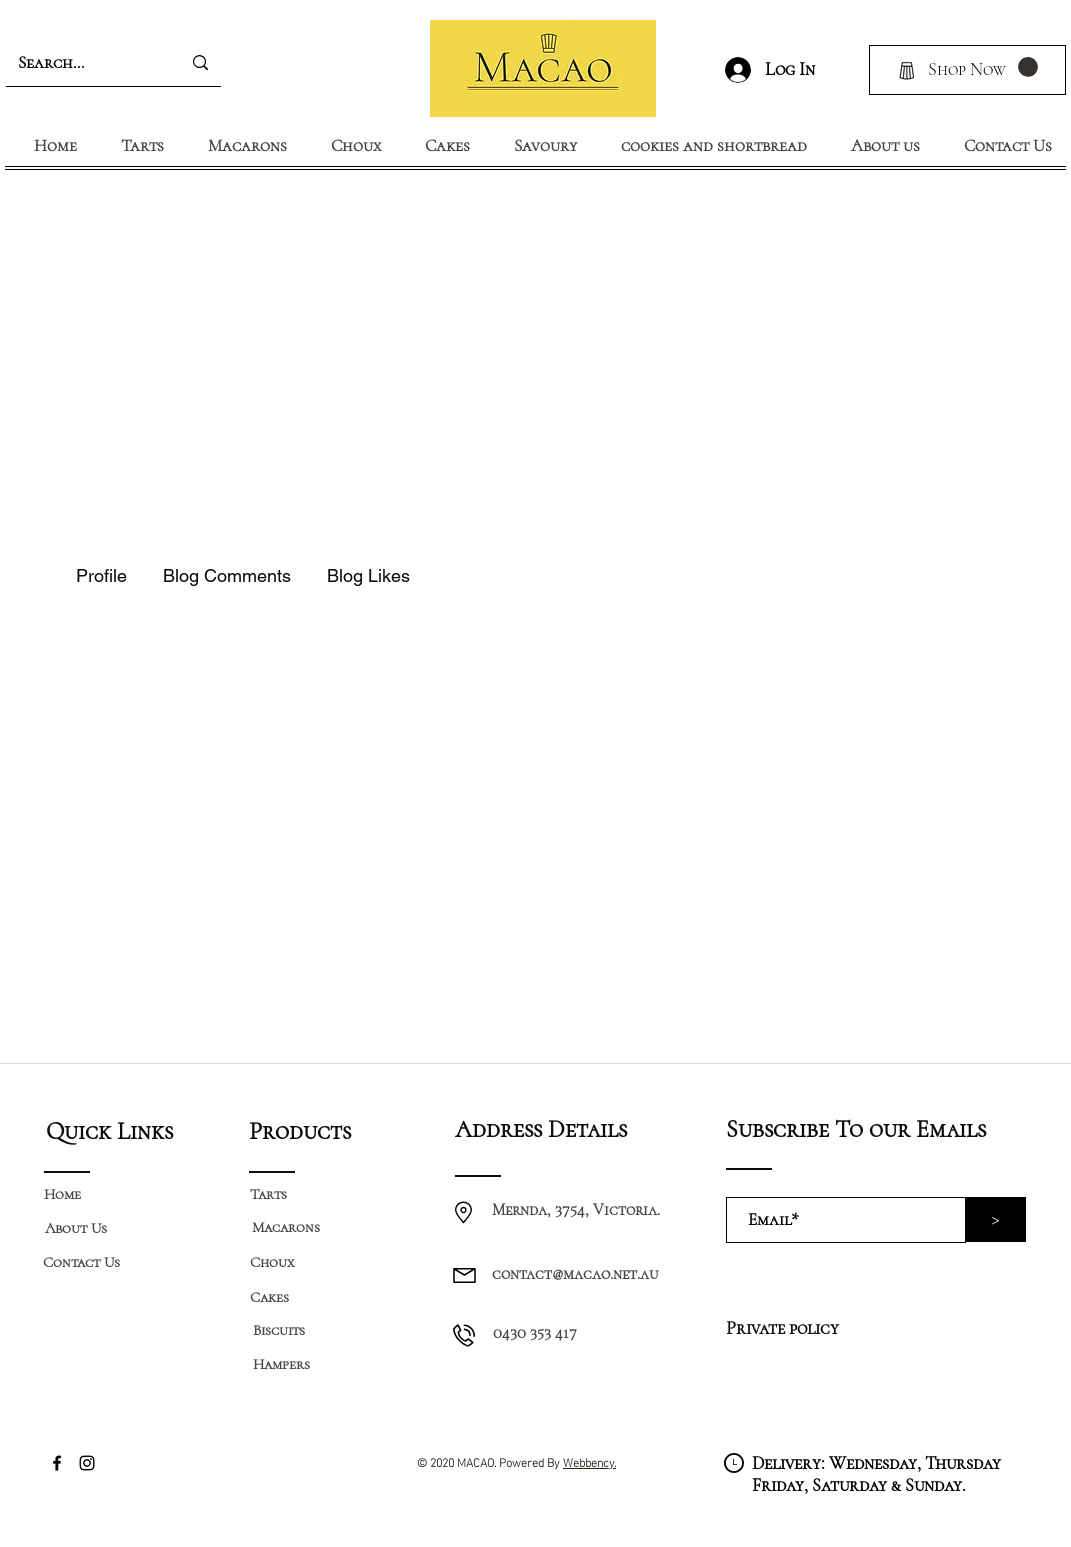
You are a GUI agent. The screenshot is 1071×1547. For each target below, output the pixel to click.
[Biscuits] (279, 1330)
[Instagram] (87, 1463)
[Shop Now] (967, 70)
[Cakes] (270, 1297)
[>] (996, 1219)
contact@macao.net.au (575, 1274)
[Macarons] (286, 1227)
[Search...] (79, 63)
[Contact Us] (82, 1262)
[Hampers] (281, 1364)
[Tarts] (269, 1194)
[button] (1028, 67)
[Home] (63, 1194)
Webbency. (589, 1461)
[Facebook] (57, 1463)
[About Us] (76, 1228)
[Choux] (272, 1262)
